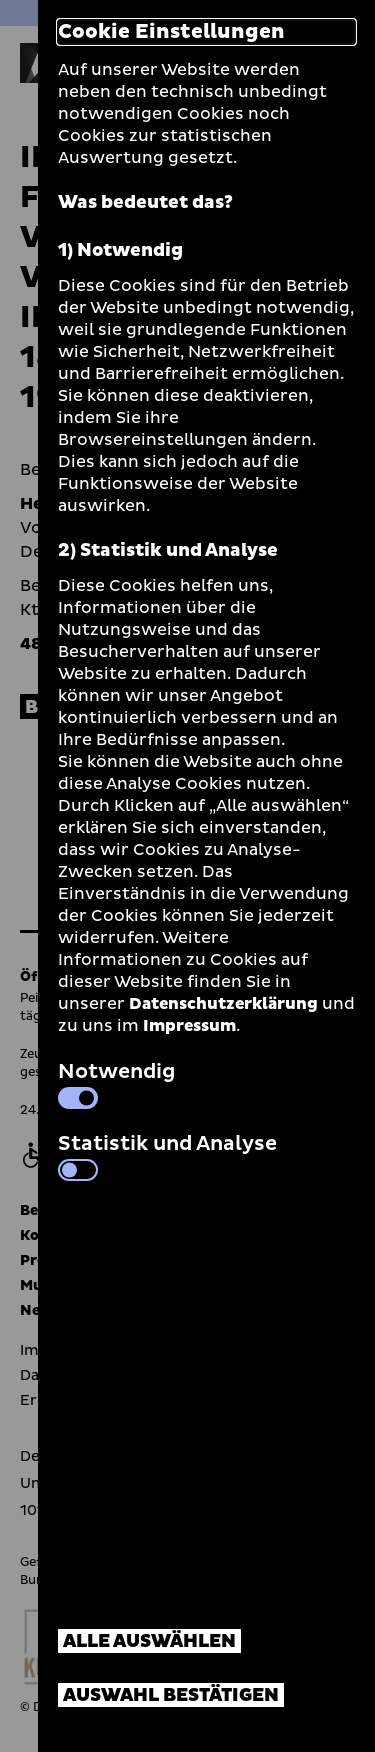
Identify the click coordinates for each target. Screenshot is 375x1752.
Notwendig (116, 1083)
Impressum (189, 1026)
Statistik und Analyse (167, 1155)
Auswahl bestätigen (171, 1695)
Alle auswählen (149, 1641)
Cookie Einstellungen (171, 32)
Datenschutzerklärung (223, 1004)
